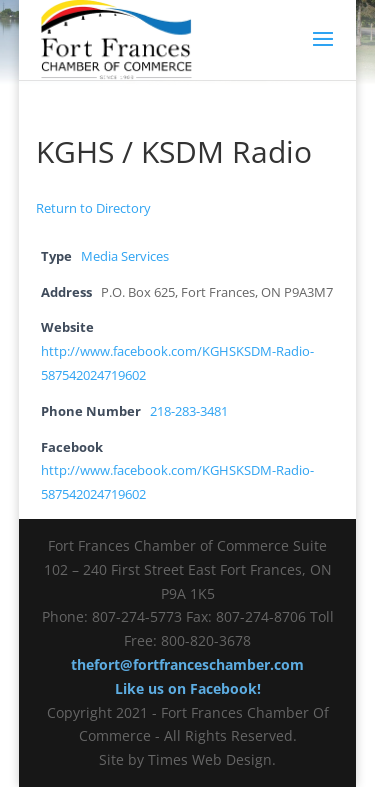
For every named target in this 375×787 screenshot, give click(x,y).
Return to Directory (93, 208)
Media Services (125, 256)
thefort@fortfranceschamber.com (187, 664)
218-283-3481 (189, 411)
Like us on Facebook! (188, 688)
